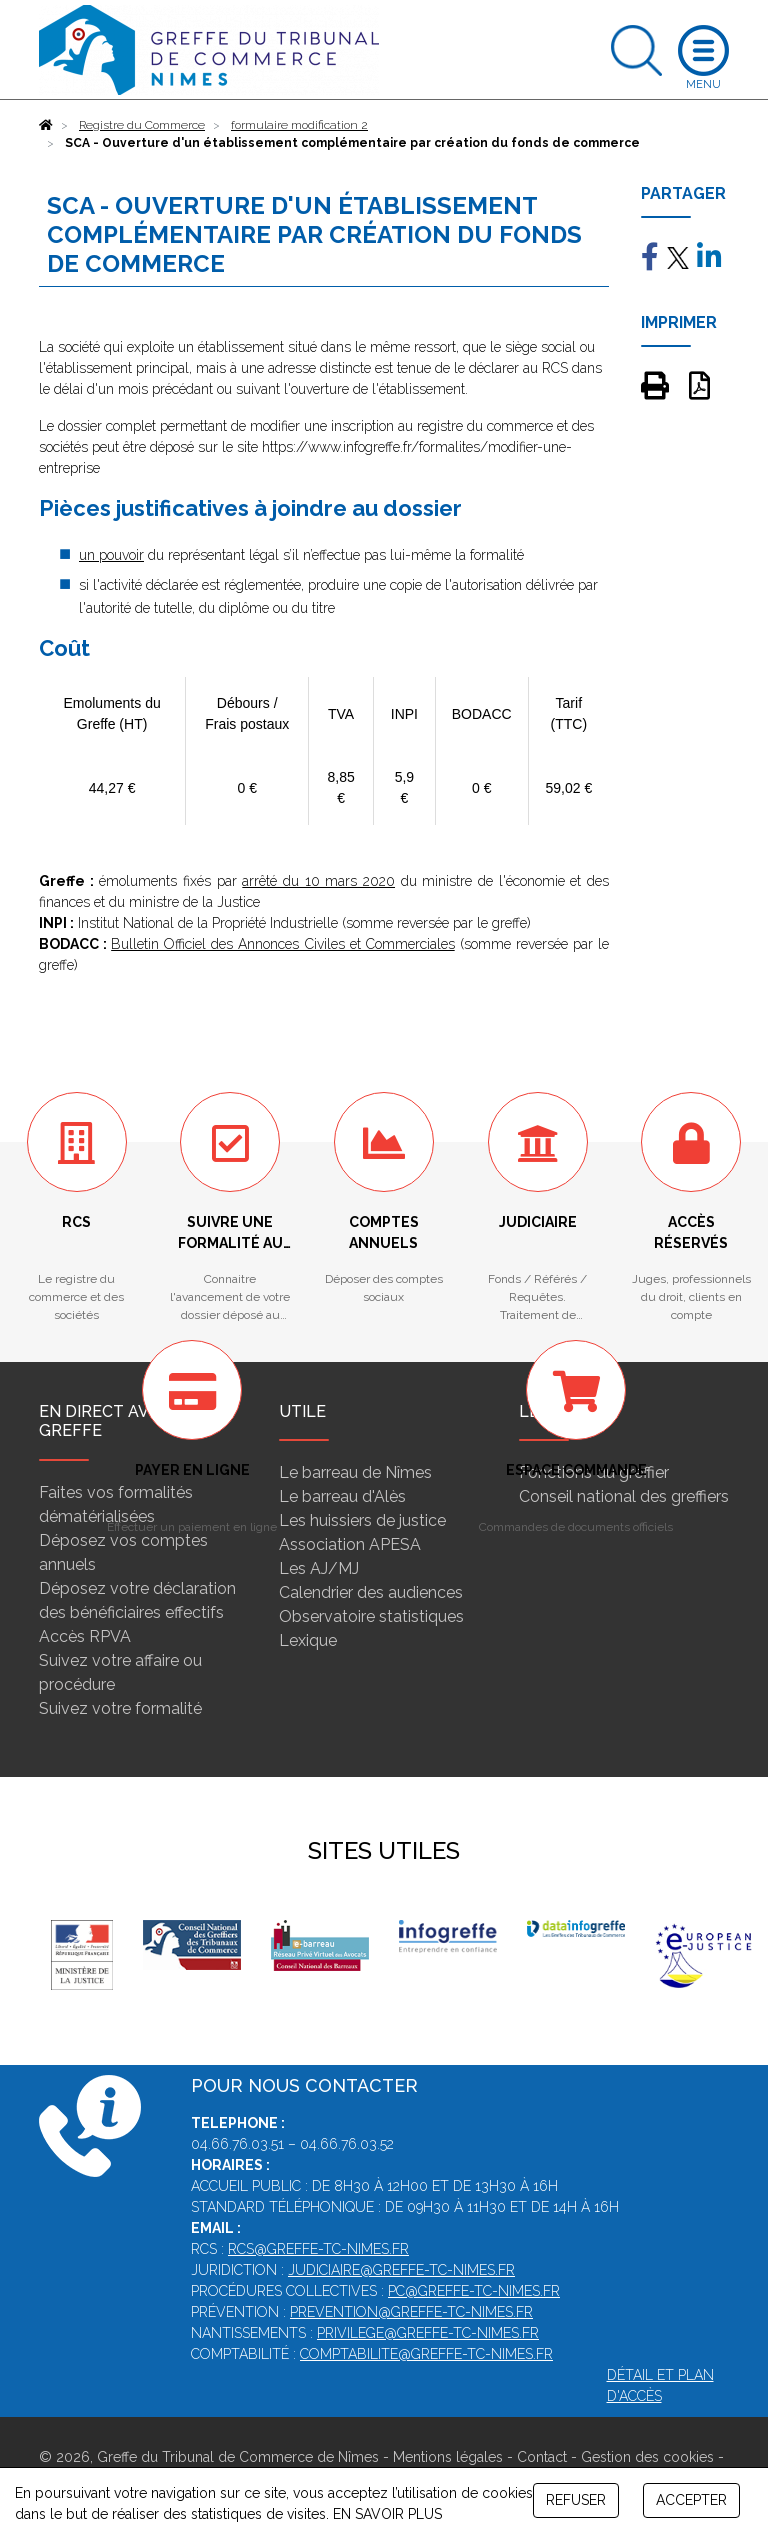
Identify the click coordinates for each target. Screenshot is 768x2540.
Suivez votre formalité (120, 1708)
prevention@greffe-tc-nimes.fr (411, 2312)
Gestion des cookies (647, 2457)
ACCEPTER (691, 2500)
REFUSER (576, 2500)
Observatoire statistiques (371, 1616)
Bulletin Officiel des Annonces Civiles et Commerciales (283, 944)
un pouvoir (111, 555)
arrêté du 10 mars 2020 (318, 881)
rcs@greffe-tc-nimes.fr (318, 2249)
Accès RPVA (85, 1636)
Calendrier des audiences (371, 1592)
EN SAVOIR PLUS (387, 2514)
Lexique (308, 1640)
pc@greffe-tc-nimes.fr (474, 2291)
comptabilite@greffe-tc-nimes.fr (426, 2354)
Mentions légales (448, 2457)
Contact (542, 2457)
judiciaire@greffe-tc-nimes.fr (401, 2270)
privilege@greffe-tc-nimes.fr (428, 2333)
